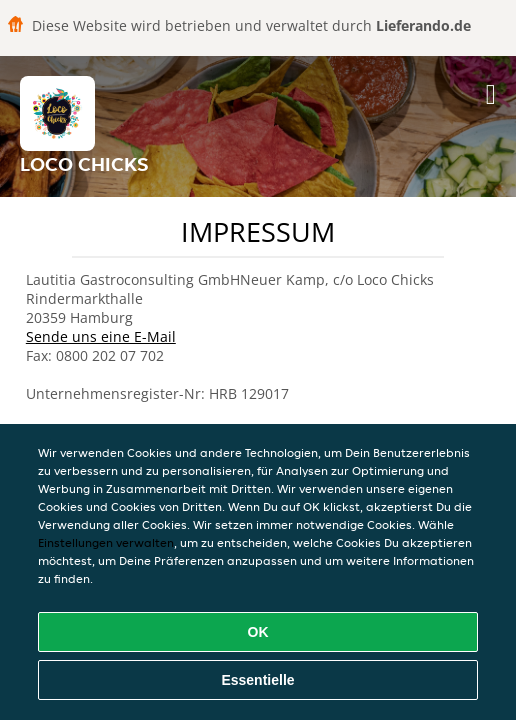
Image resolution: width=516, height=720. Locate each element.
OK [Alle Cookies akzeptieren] (258, 632)
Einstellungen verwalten (106, 542)
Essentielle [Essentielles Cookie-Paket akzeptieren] (257, 680)
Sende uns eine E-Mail (101, 336)
